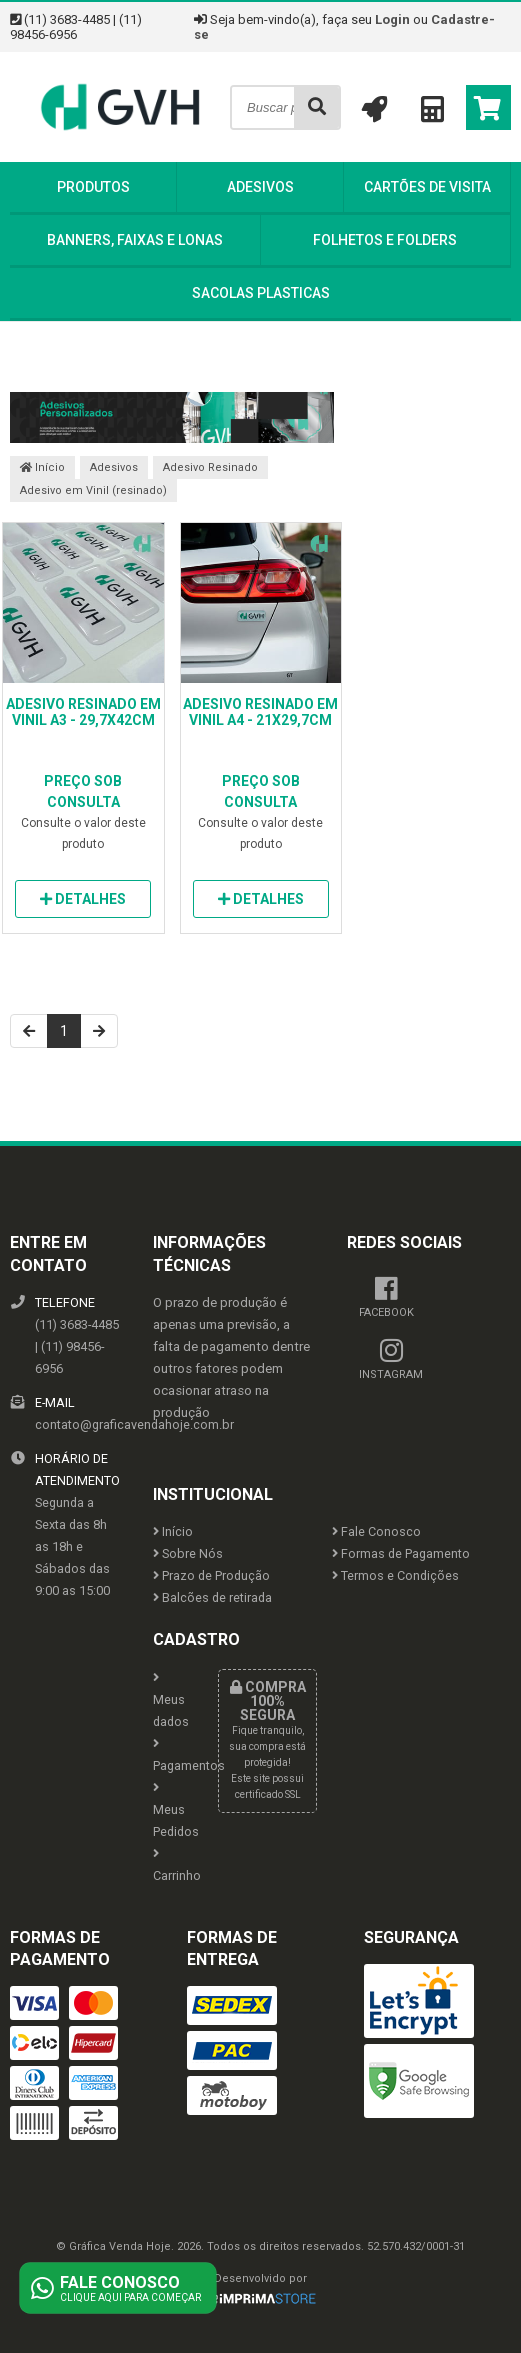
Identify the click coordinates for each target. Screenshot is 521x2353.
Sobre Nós (188, 1553)
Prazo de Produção (211, 1575)
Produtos (93, 187)
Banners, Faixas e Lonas (135, 240)
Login (392, 19)
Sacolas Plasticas (261, 293)
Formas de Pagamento (401, 1553)
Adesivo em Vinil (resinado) (93, 490)
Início (42, 467)
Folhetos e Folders (385, 240)
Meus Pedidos (170, 1810)
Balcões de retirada (212, 1597)
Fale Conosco (376, 1531)
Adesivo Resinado (210, 467)
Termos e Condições (395, 1575)
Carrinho (170, 1865)
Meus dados (170, 1700)
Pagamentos (170, 1755)
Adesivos (260, 187)
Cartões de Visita (427, 187)
